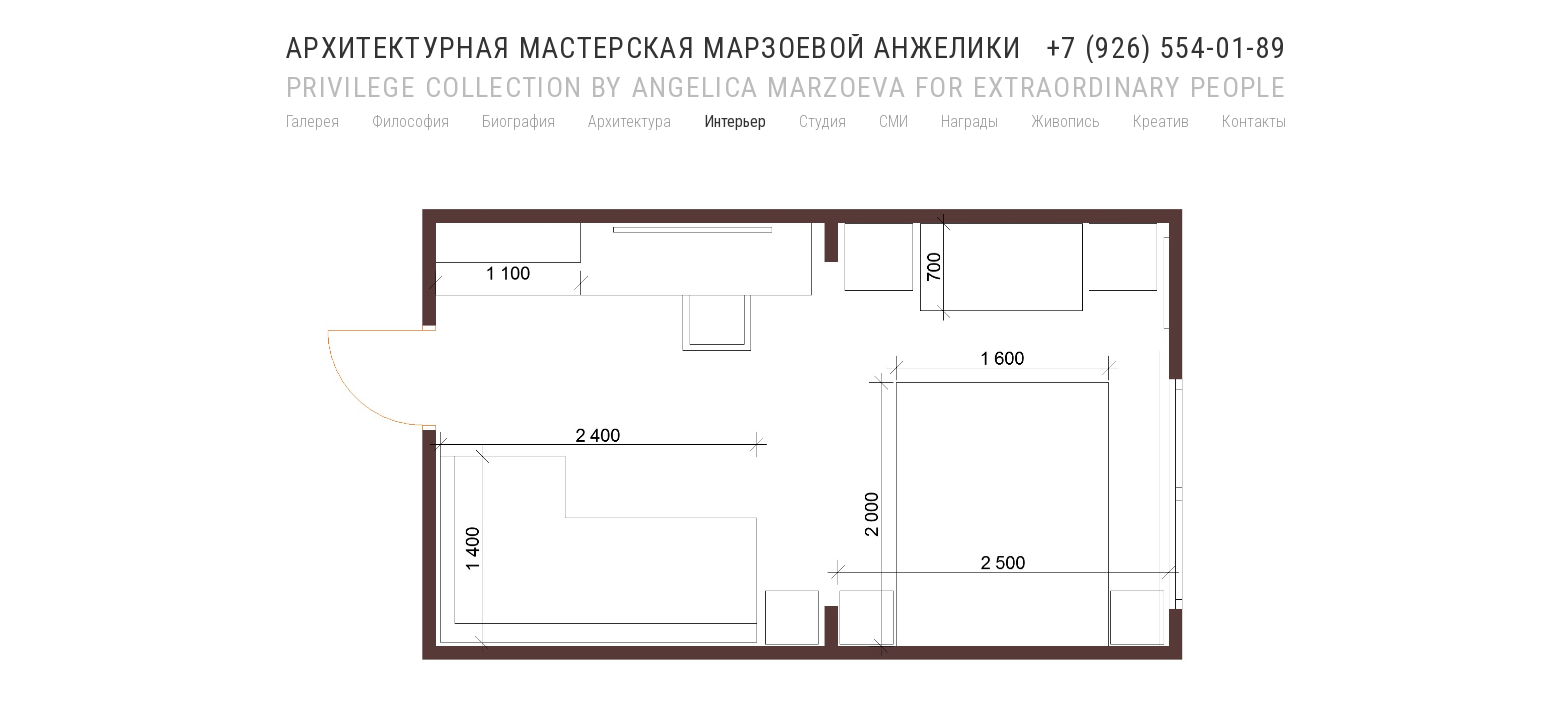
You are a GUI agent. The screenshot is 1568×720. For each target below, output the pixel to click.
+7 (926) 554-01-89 (1166, 48)
